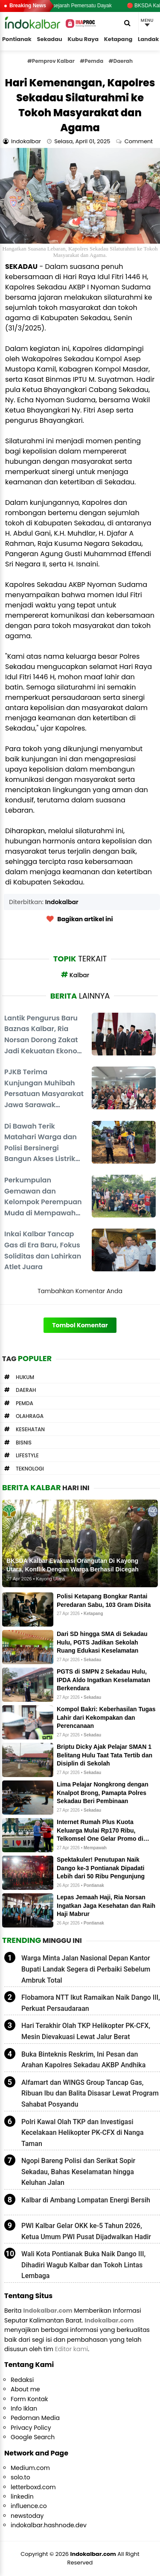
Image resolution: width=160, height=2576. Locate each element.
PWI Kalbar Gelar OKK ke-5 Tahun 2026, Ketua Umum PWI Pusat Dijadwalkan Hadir (86, 2231)
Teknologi (30, 1468)
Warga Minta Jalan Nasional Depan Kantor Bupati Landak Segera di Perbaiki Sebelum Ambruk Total (85, 1969)
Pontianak (17, 39)
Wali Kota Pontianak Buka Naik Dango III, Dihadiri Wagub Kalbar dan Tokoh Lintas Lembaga (83, 2265)
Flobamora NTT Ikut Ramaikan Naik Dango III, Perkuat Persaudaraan (90, 2003)
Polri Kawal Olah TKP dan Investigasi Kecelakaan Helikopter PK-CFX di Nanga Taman (82, 2133)
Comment (139, 141)
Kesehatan (30, 1429)
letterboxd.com (33, 2487)
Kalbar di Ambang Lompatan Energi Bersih (85, 2200)
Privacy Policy (31, 2427)
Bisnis (24, 1442)
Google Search (33, 2437)
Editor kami (71, 2349)
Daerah (26, 1390)
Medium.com (30, 2468)
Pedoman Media (35, 2418)
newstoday (27, 2515)
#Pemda (91, 61)
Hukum (25, 1377)
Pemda (24, 1403)
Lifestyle (27, 1455)
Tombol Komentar (80, 1325)
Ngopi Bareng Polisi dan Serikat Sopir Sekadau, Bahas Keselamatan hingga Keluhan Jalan (78, 2172)
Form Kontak (29, 2399)
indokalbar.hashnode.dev (49, 2525)
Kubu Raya (83, 39)
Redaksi (22, 2380)
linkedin (22, 2496)
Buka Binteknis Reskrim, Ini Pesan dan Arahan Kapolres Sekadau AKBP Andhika (83, 2059)
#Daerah (121, 61)
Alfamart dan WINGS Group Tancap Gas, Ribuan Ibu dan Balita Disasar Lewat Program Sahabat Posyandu (90, 2093)
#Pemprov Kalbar (51, 61)
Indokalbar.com (93, 2554)
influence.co (29, 2506)
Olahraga (30, 1416)
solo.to (20, 2477)
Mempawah (95, 1847)
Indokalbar (62, 902)
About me (25, 2389)
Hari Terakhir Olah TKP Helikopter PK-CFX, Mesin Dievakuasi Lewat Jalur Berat (85, 2031)
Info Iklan (24, 2408)
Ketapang (118, 39)
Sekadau (49, 39)
